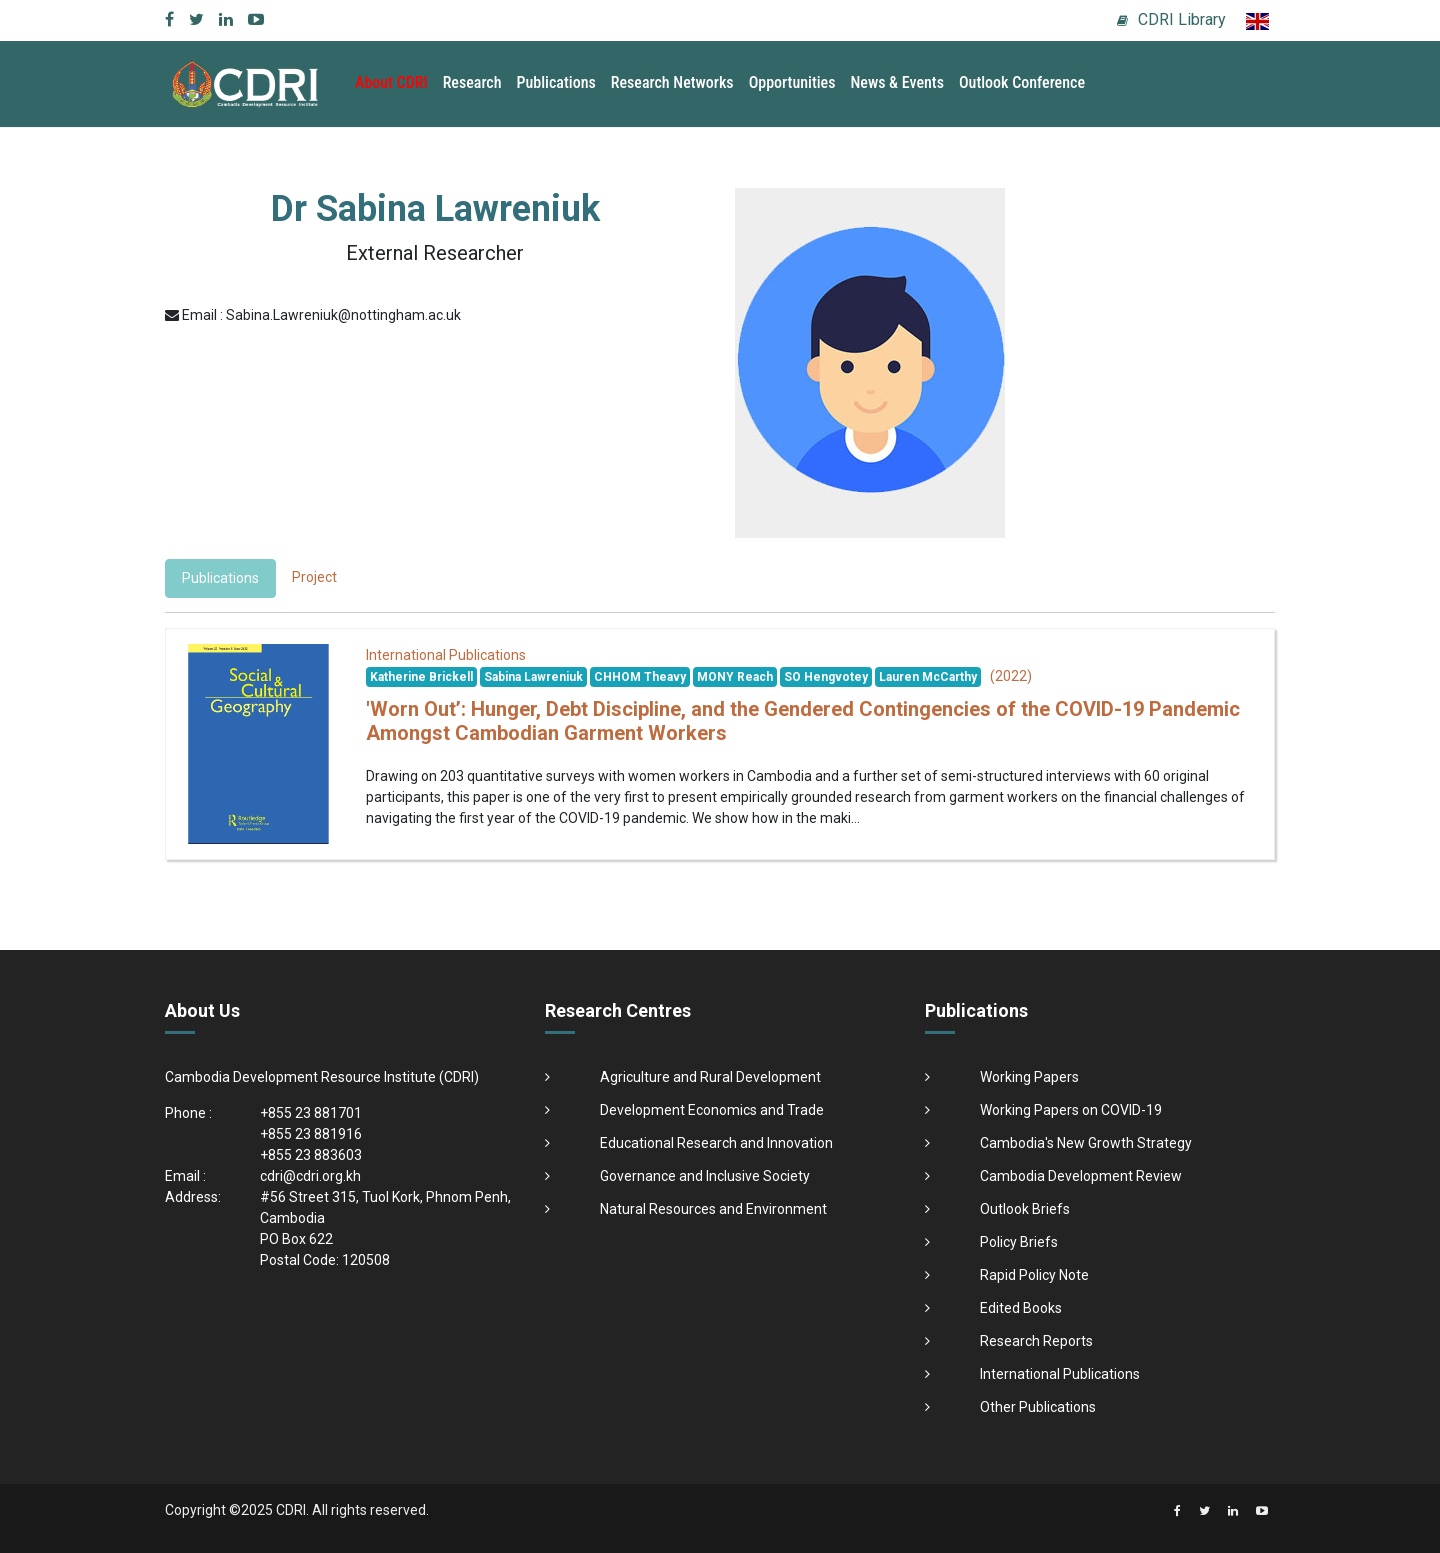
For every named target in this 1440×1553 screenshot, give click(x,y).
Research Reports (1036, 1341)
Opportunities (792, 82)
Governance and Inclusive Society (705, 1176)
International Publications (1060, 1374)
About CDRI (391, 82)
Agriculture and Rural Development (710, 1077)
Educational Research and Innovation (716, 1143)
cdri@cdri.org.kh (310, 1176)
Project (314, 577)
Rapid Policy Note (1034, 1275)
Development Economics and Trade (712, 1110)
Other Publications (1038, 1407)
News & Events (896, 82)
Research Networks (672, 82)
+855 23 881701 (311, 1113)
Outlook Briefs (1025, 1209)
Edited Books (1021, 1308)
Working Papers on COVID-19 (1071, 1110)
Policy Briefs (1019, 1242)
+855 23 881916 (311, 1134)
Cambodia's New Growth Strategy (1086, 1143)
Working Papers (1029, 1077)
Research (472, 82)
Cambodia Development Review (1081, 1176)
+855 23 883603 (311, 1155)
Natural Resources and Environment (713, 1209)
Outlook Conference (1022, 82)
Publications (556, 82)
